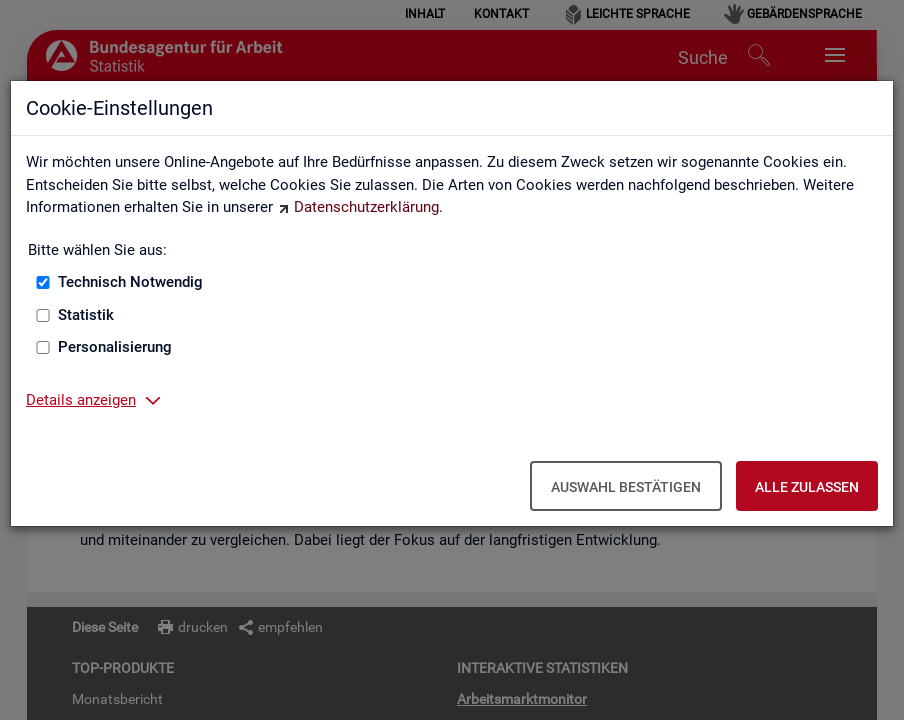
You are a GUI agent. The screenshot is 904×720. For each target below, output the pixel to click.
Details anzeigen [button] (81, 400)
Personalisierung (115, 347)
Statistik (86, 315)
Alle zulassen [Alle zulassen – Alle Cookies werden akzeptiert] (807, 487)
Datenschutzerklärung (366, 207)
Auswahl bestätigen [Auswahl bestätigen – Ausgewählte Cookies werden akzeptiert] (626, 487)
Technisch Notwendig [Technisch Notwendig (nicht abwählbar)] (130, 282)
